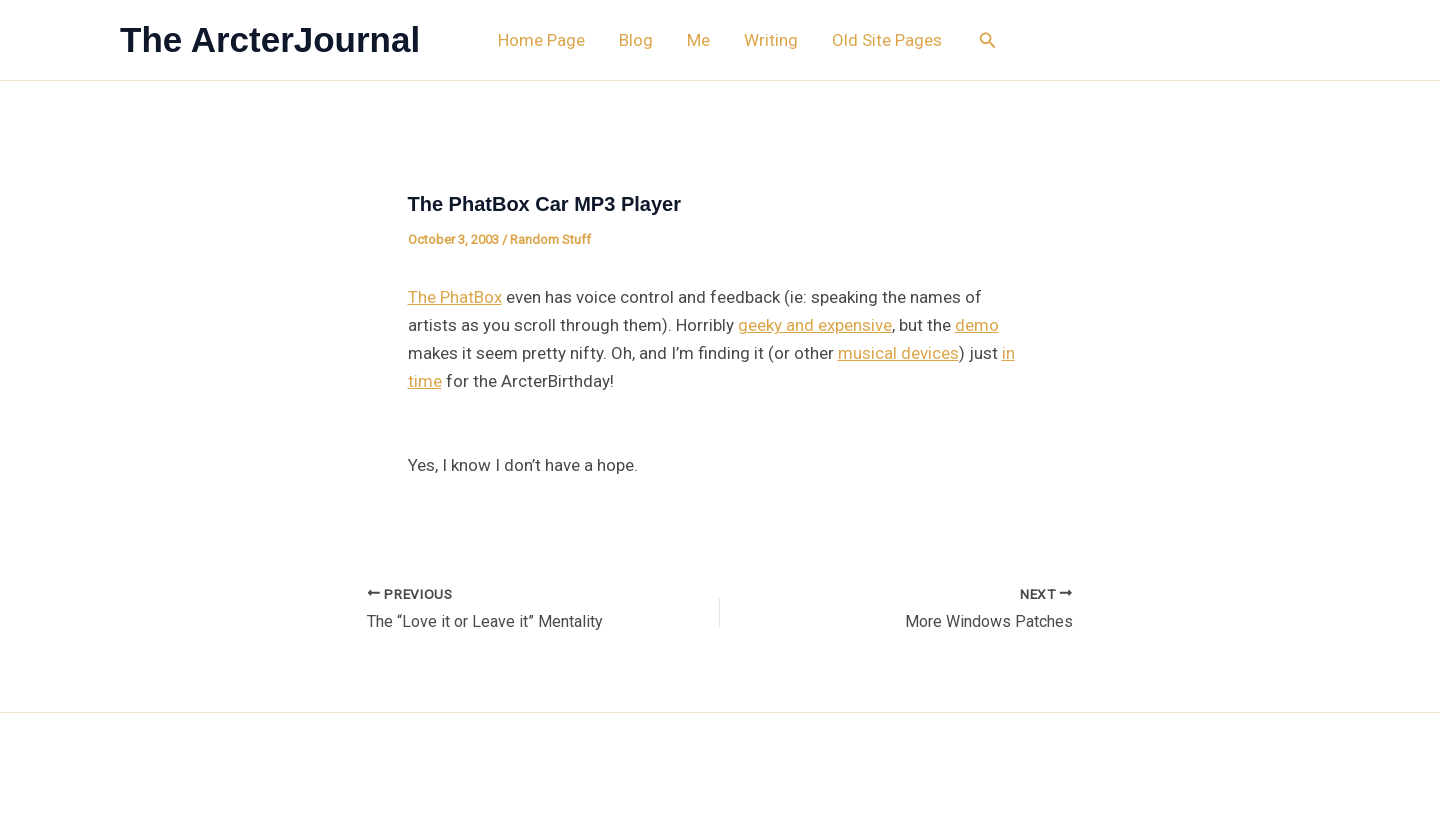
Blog (636, 40)
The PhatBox (455, 297)
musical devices (898, 353)
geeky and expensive (815, 325)
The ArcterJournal (270, 39)
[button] (988, 40)
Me (698, 40)
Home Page (541, 40)
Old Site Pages (887, 40)
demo (977, 325)
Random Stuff (550, 239)
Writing (771, 40)
